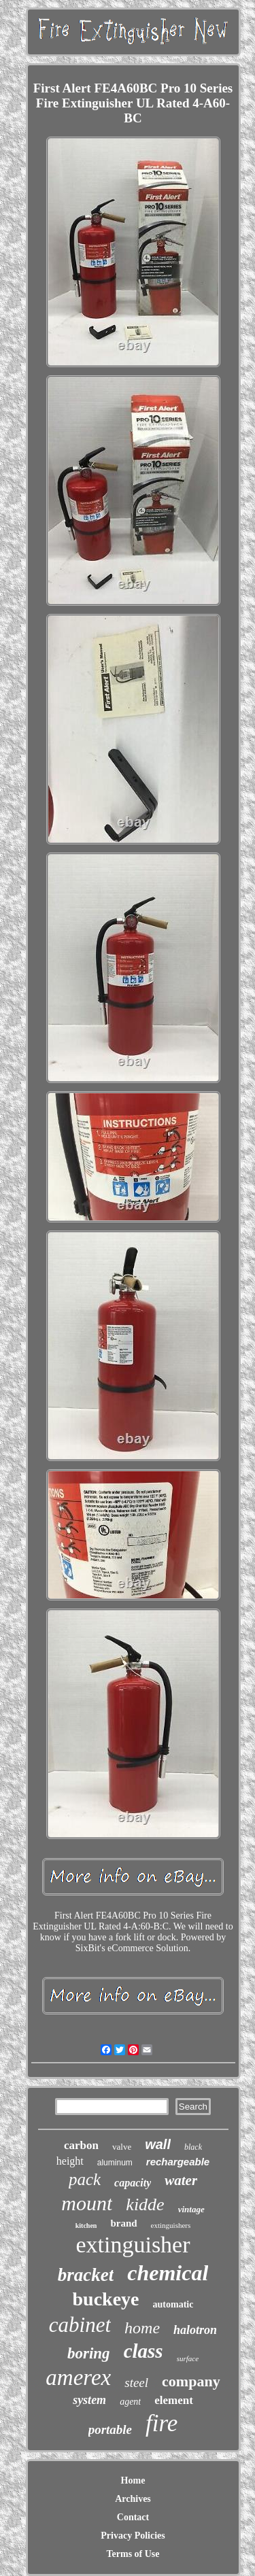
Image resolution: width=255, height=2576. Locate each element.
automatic (173, 2304)
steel (136, 2382)
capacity (132, 2182)
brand (123, 2223)
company (191, 2381)
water (181, 2180)
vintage (191, 2209)
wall (158, 2144)
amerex (78, 2377)
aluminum (115, 2162)
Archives (133, 2499)
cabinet (80, 2325)
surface (188, 2358)
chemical (167, 2273)
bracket (86, 2275)
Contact (133, 2517)
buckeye (106, 2298)
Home (133, 2480)
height (70, 2161)
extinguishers (171, 2225)
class (143, 2351)
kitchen (86, 2225)
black (193, 2147)
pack (85, 2179)
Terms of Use (132, 2554)
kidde (145, 2204)
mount (86, 2203)
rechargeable (177, 2161)
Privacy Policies (133, 2535)
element (173, 2400)
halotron (195, 2330)
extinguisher (132, 2244)
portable (110, 2429)
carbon (81, 2145)
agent (130, 2402)
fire (161, 2423)
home (142, 2328)
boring (88, 2353)
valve (121, 2147)
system (89, 2400)
